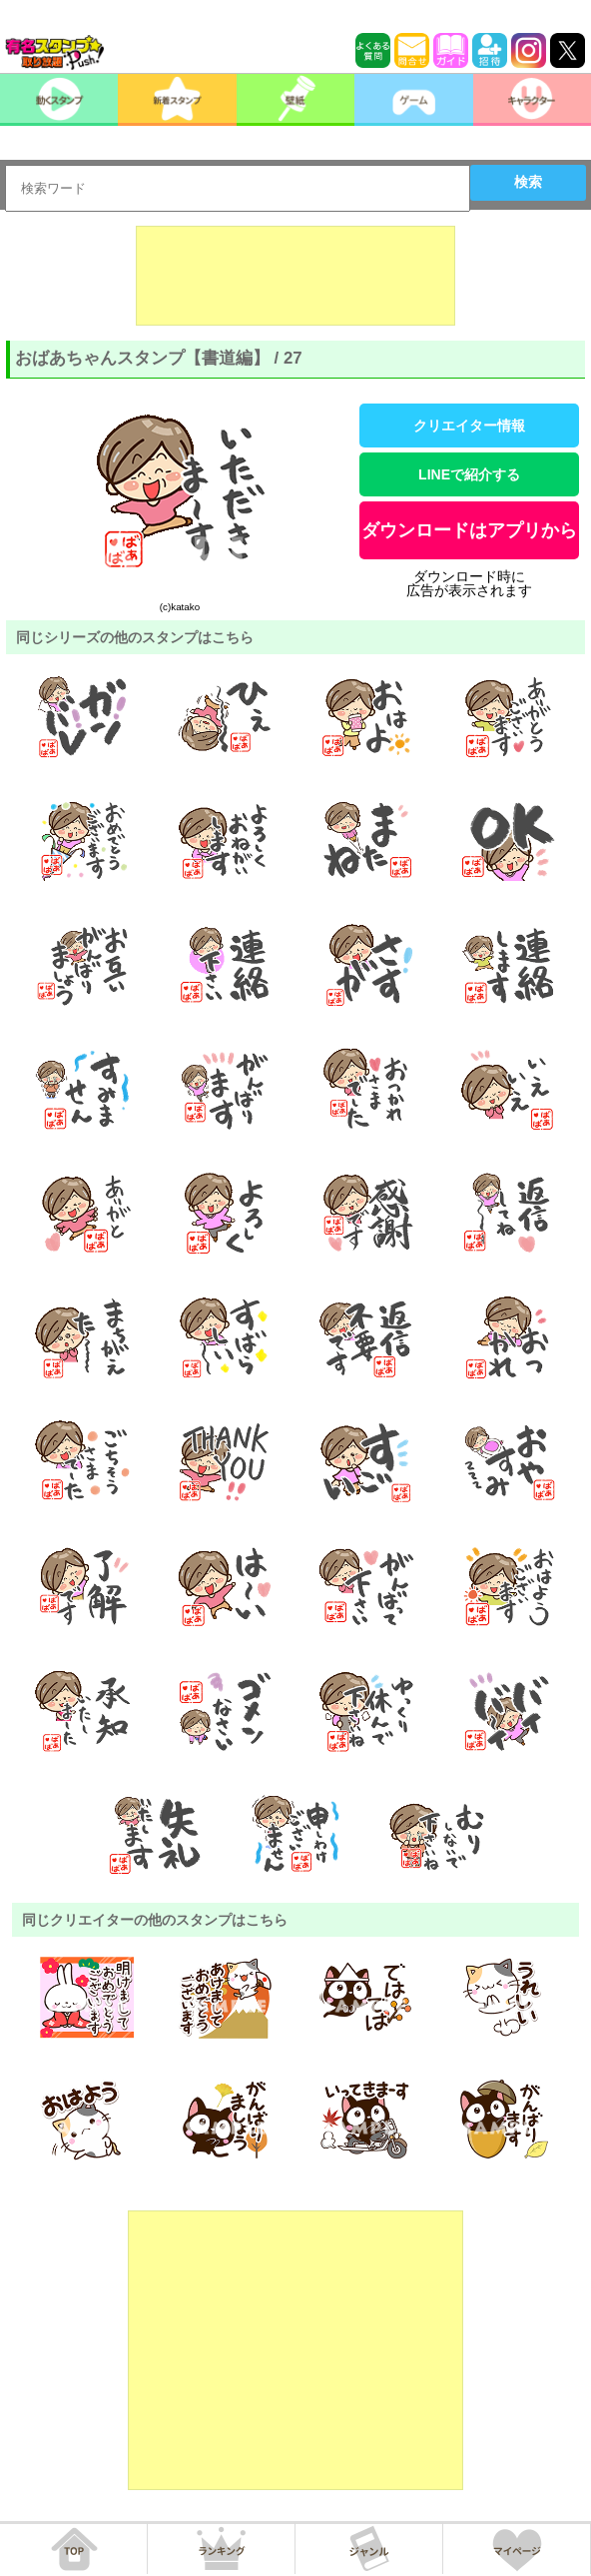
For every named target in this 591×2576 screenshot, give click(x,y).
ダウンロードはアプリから (469, 530)
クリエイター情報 (469, 425)
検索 (528, 182)
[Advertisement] (295, 276)
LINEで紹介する (469, 474)
